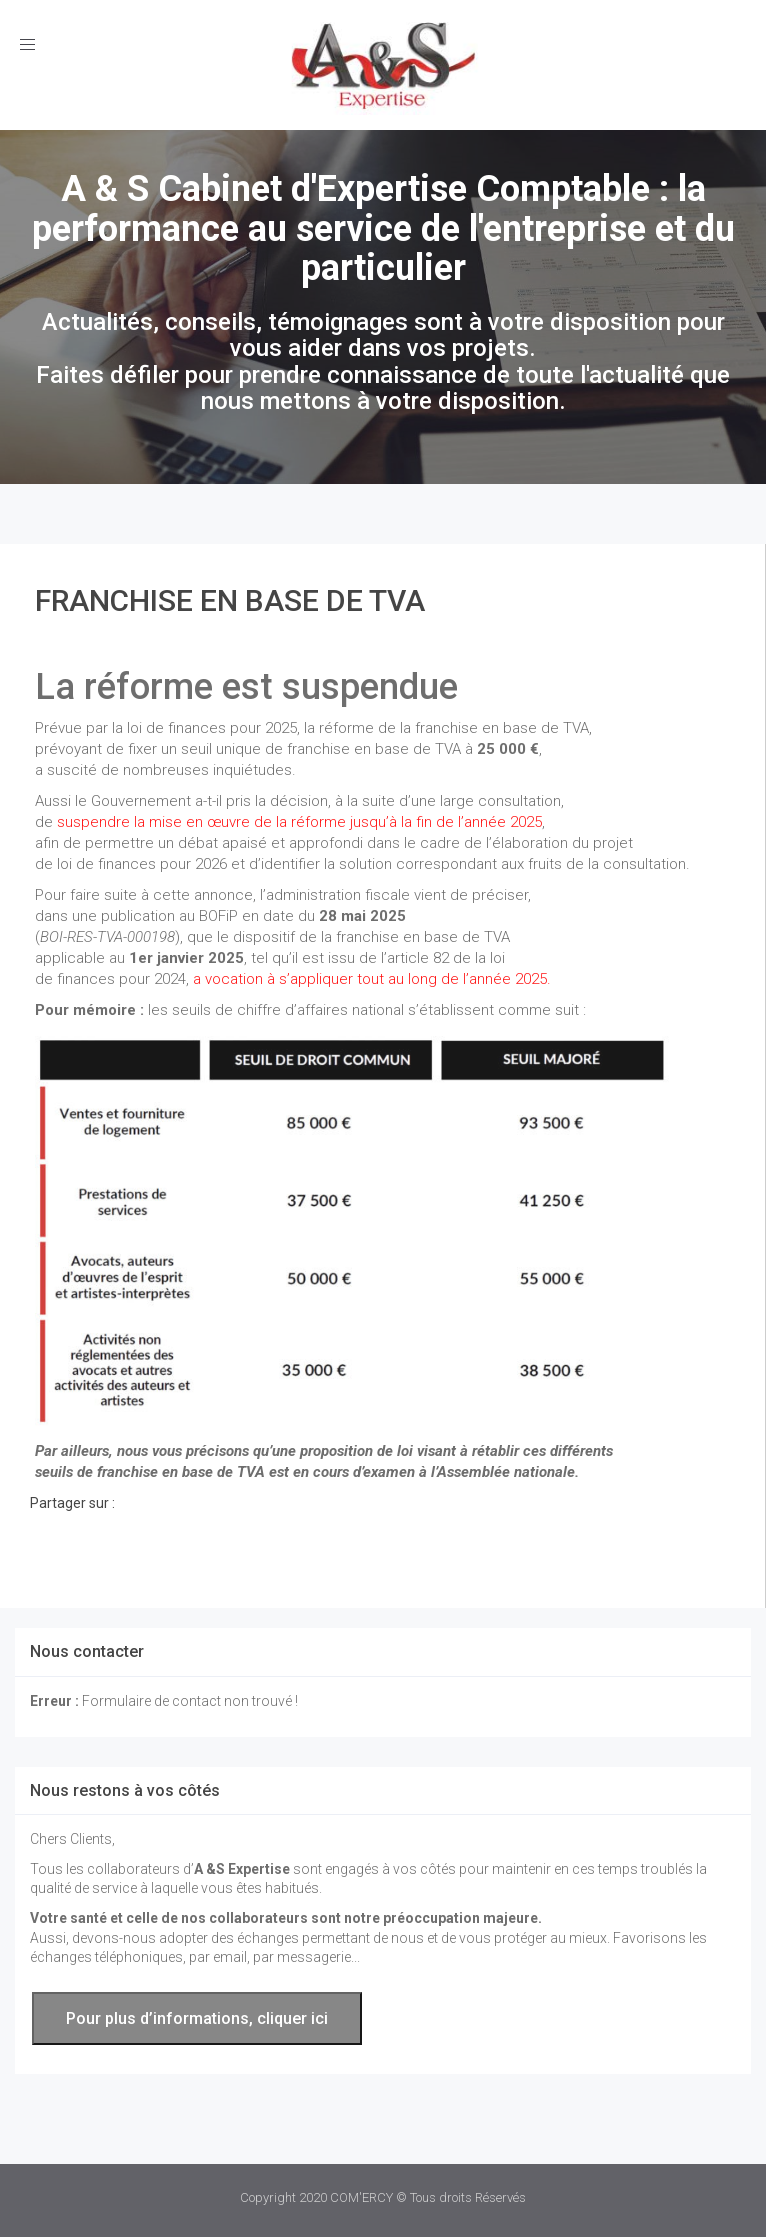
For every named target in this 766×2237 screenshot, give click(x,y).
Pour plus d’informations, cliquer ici (197, 2018)
